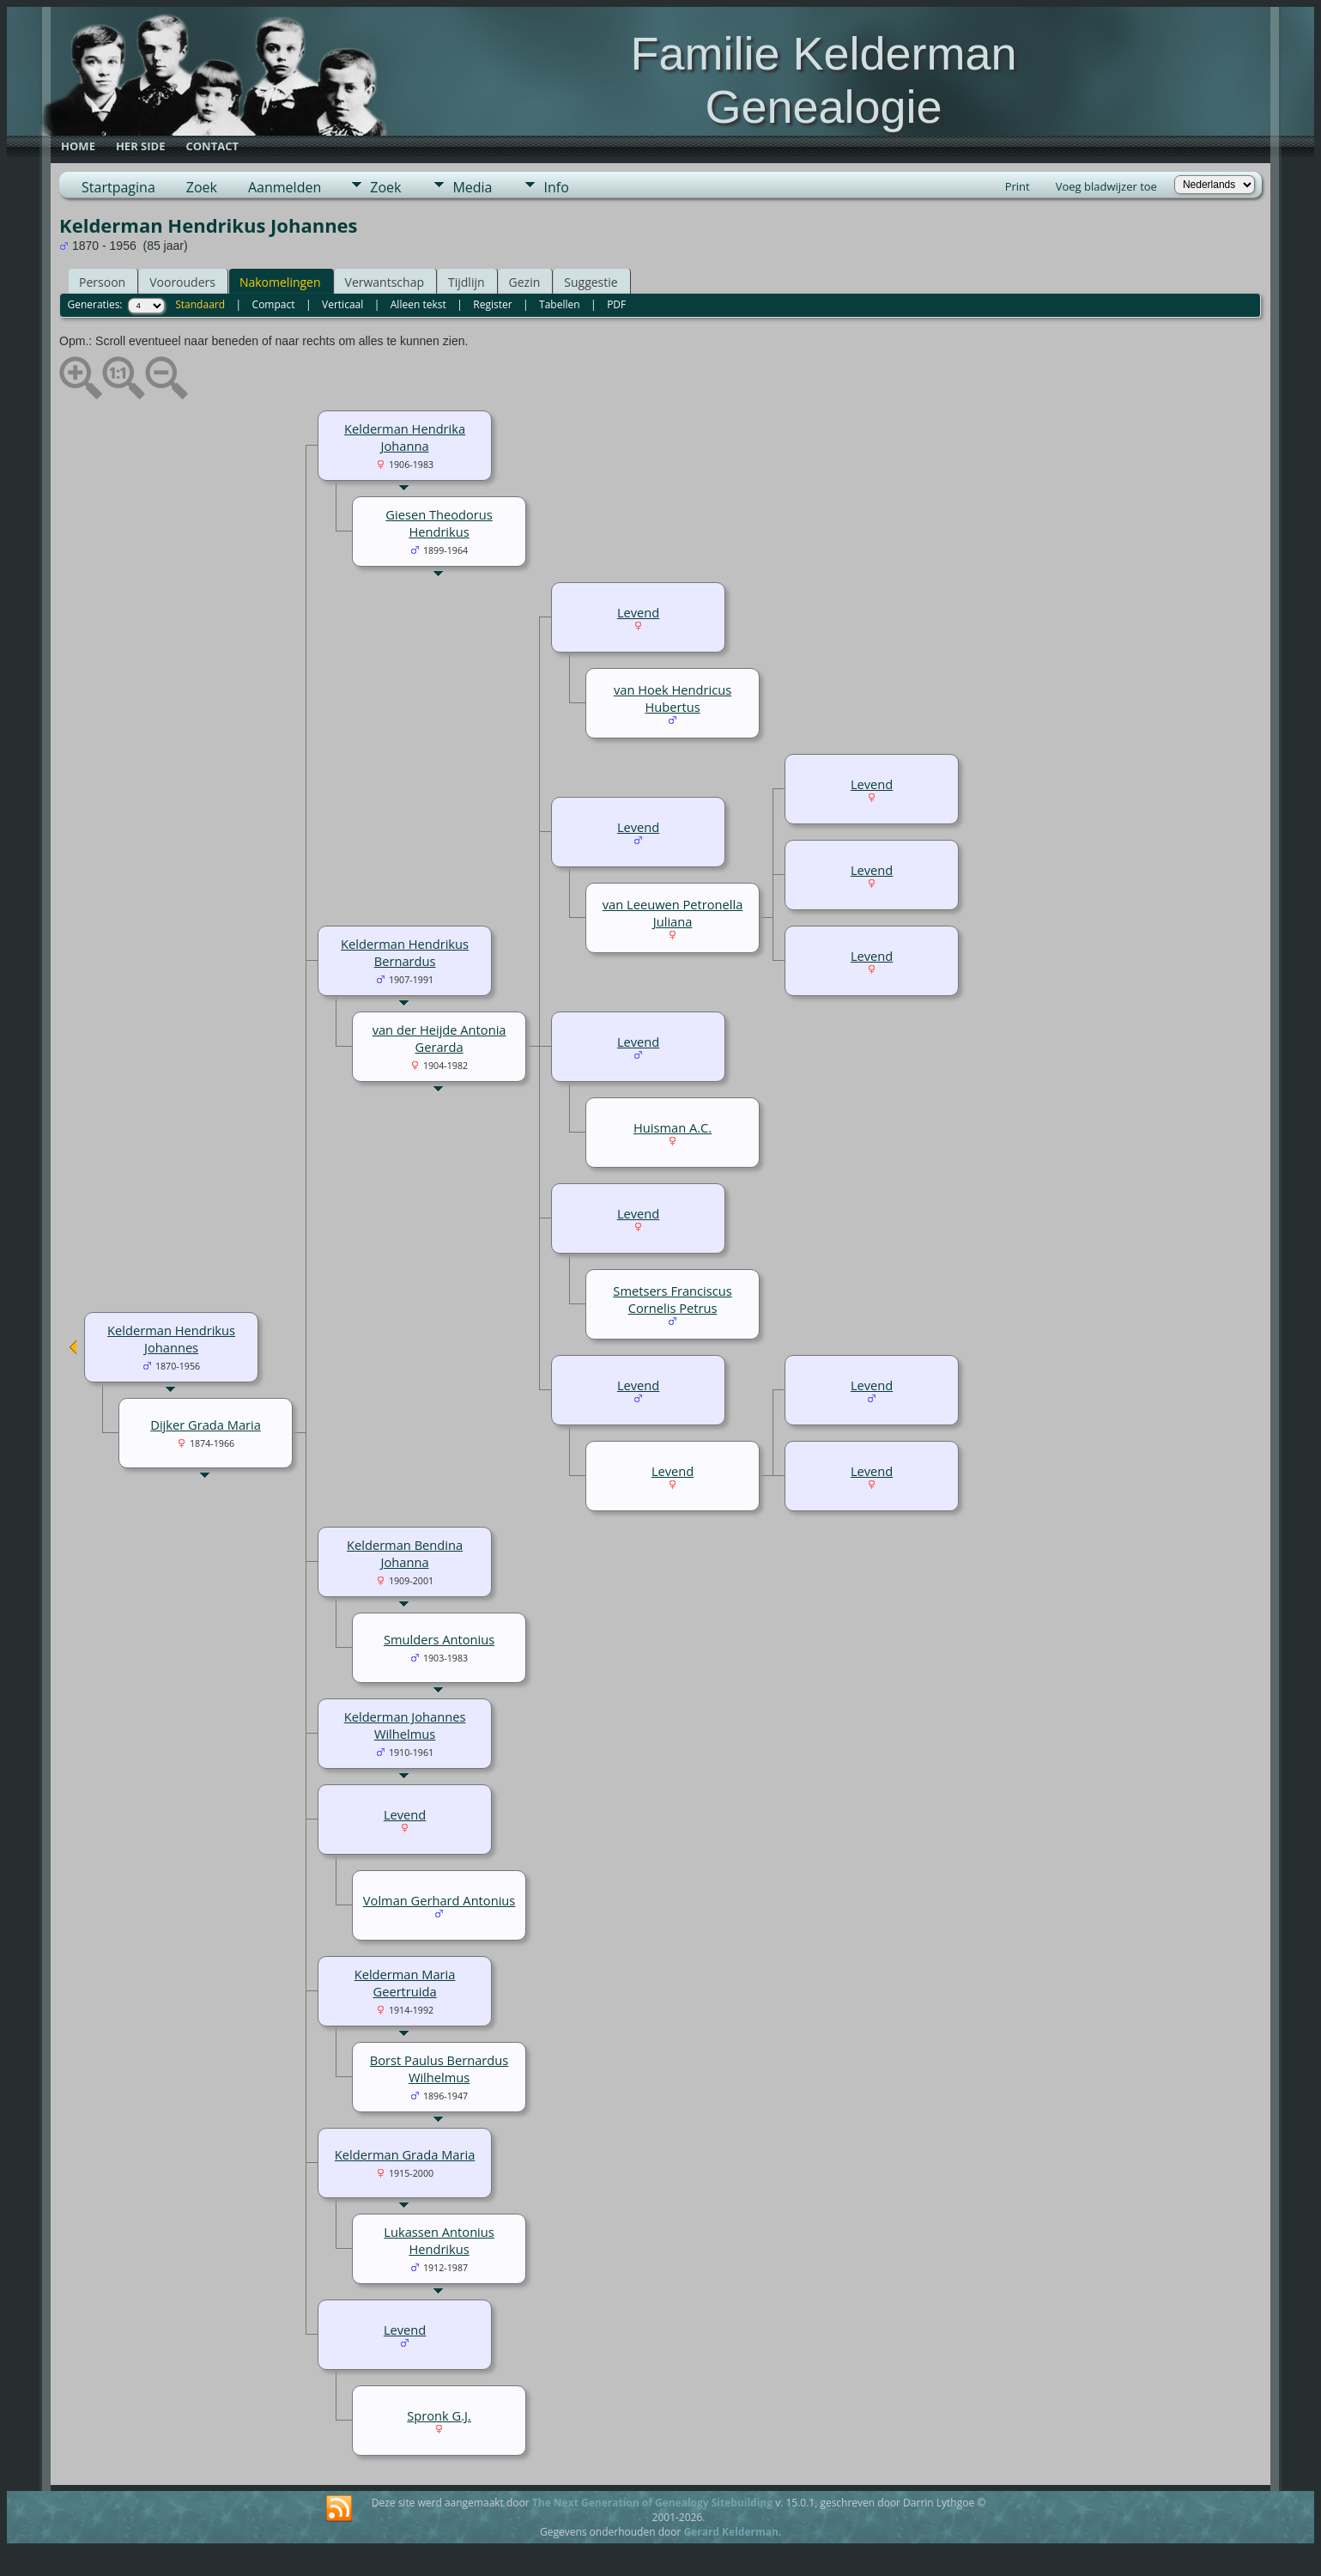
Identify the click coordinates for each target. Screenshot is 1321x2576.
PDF (616, 304)
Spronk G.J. (439, 2415)
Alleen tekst (418, 304)
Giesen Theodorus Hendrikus (438, 523)
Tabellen (559, 304)
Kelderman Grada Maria (405, 2154)
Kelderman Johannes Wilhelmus (405, 1725)
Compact (273, 304)
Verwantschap (384, 282)
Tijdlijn (466, 282)
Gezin (525, 282)
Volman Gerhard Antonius (439, 1900)
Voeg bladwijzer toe (1106, 186)
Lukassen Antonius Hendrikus (439, 2240)
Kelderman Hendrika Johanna (404, 437)
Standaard (200, 304)
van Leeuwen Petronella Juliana (673, 913)
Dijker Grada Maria (205, 1424)
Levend (638, 612)
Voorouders (182, 282)
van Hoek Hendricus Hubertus (672, 698)
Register (492, 304)
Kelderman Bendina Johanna (405, 1553)
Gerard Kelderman (730, 2531)
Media (472, 187)
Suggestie (590, 282)
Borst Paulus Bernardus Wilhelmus (439, 2068)
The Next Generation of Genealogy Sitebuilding (652, 2502)
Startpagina (118, 187)
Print (1017, 186)
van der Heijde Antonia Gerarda (439, 1038)
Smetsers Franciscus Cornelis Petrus (672, 1299)
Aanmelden (284, 187)
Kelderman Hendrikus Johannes (171, 1338)
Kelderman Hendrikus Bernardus (405, 952)
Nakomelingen (280, 282)
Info (555, 187)
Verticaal (342, 304)
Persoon (102, 282)
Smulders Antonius (439, 1639)
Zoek (201, 187)
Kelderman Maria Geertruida (405, 1982)
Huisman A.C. (672, 1127)
